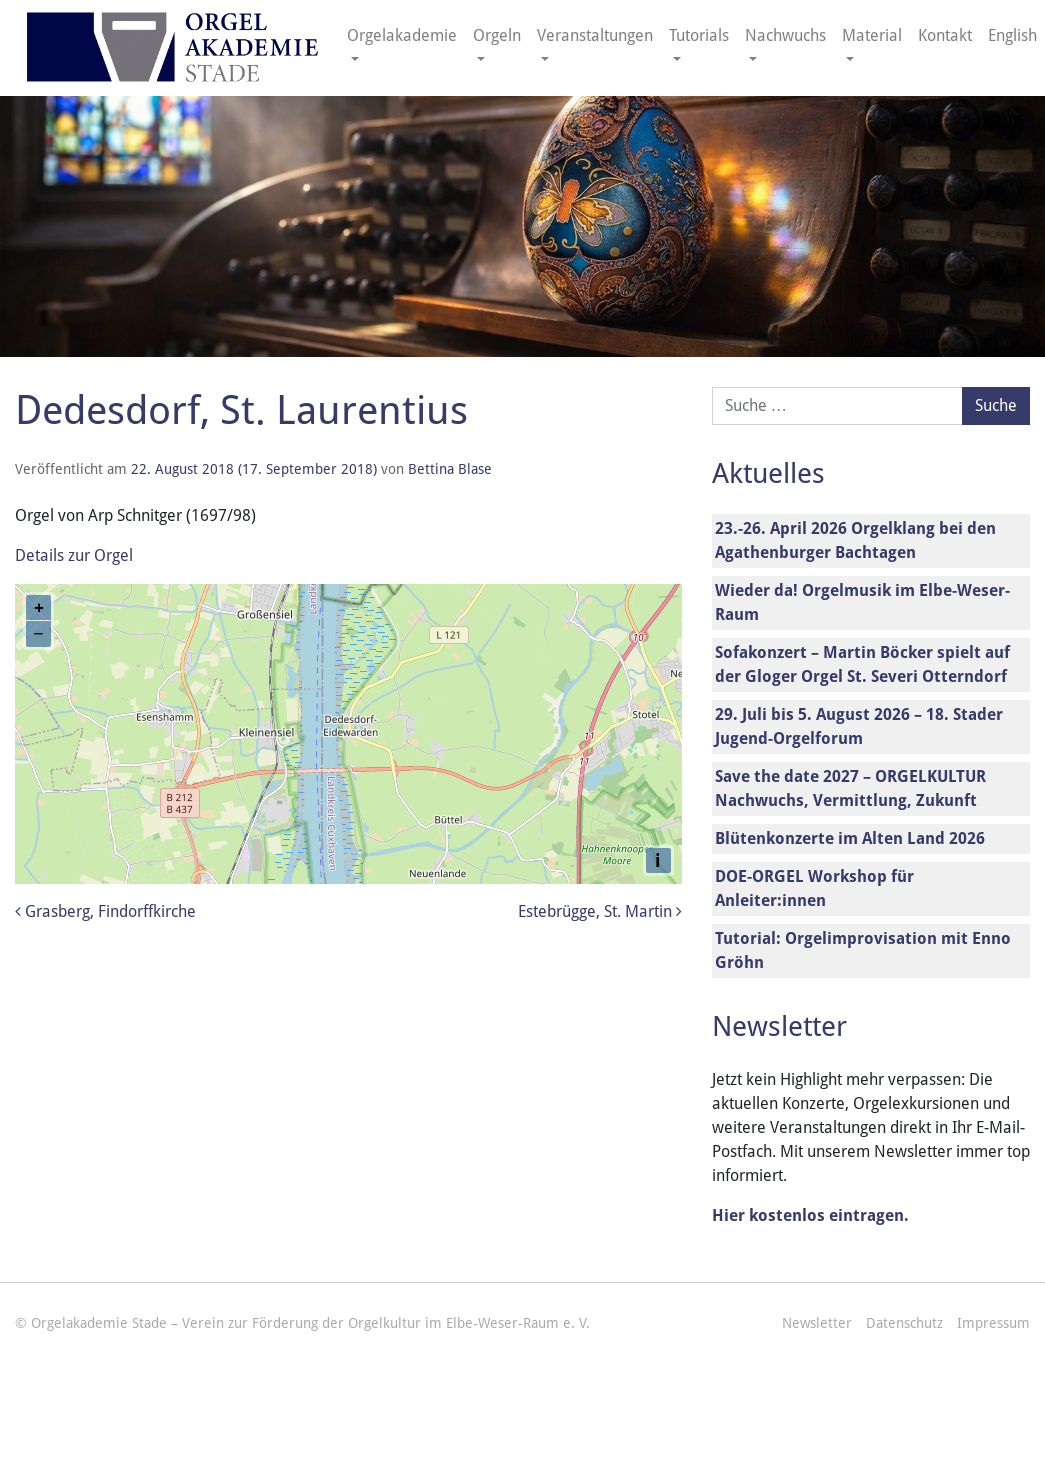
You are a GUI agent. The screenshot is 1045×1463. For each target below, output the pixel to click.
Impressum (993, 1323)
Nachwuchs (785, 35)
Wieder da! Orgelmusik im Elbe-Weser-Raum (862, 602)
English (1012, 35)
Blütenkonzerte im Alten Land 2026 (850, 838)
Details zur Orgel (74, 555)
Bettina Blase (450, 469)
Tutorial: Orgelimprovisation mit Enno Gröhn (863, 950)
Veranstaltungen (595, 35)
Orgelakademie (402, 35)
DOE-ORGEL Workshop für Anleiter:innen (814, 888)
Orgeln (497, 35)
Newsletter (817, 1323)
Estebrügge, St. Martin (600, 911)
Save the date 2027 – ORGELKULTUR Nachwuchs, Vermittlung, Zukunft (850, 788)
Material (872, 35)
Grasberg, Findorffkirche (105, 911)
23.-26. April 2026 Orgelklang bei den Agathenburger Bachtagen (855, 540)
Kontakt (945, 35)
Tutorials (699, 35)
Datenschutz (904, 1323)
